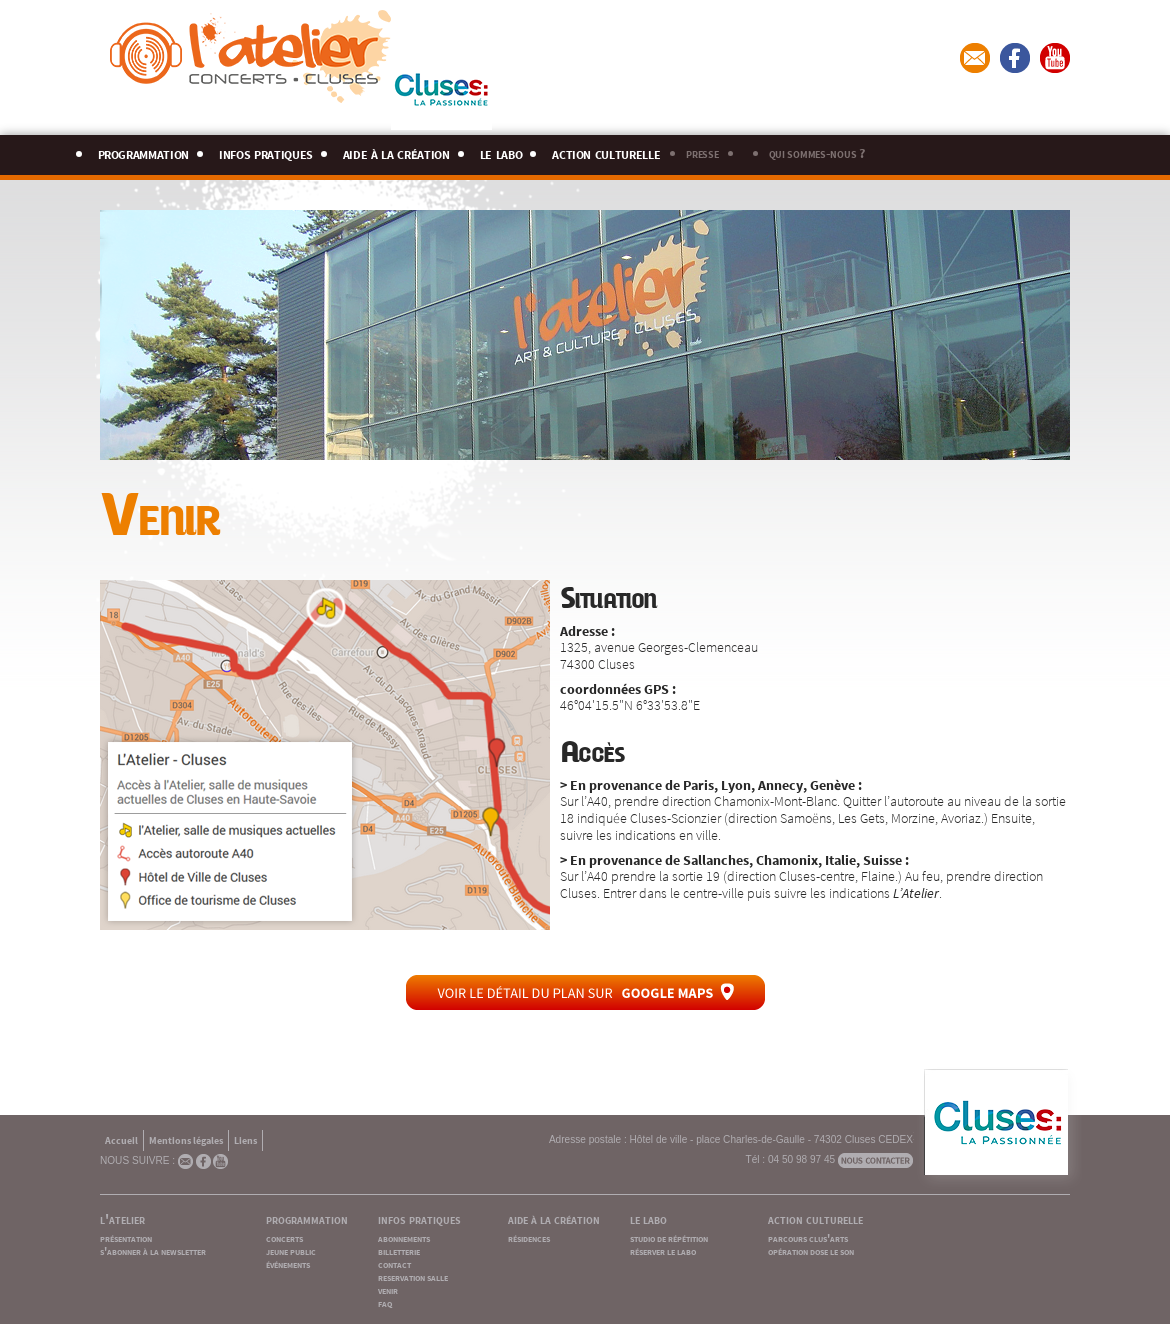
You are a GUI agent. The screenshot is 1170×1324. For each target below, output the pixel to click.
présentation (126, 1237)
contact (394, 1263)
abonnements (404, 1237)
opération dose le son (811, 1250)
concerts (284, 1237)
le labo (501, 151)
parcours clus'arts (808, 1237)
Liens (245, 1139)
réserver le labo (663, 1250)
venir (388, 1289)
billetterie (399, 1250)
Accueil (121, 1139)
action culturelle (606, 151)
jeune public (291, 1250)
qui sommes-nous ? (817, 152)
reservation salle (413, 1276)
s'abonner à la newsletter (153, 1250)
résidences (529, 1237)
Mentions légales (186, 1139)
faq (385, 1302)
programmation (144, 151)
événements (288, 1263)
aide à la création (396, 151)
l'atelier (122, 1218)
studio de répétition (669, 1237)
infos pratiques (266, 151)
